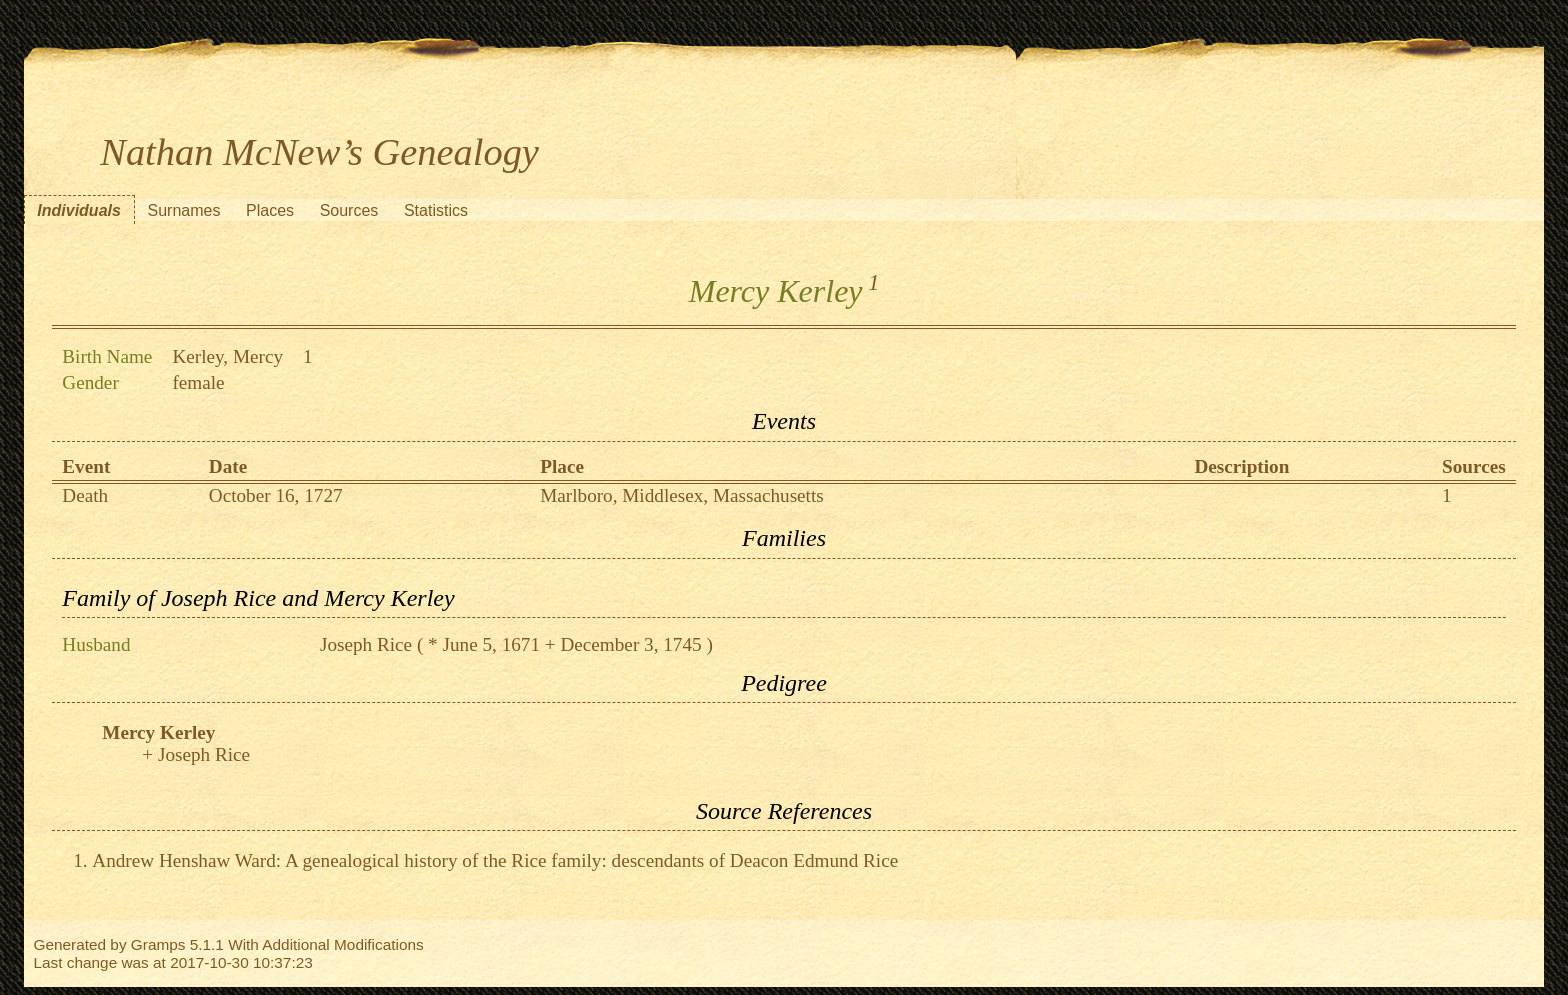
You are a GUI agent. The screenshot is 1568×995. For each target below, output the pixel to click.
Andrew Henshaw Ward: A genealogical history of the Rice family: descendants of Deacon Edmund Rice (495, 860)
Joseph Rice (366, 644)
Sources (349, 210)
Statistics (436, 210)
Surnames (183, 210)
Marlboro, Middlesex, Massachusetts (682, 495)
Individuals (79, 210)
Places (270, 210)
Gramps (158, 944)
